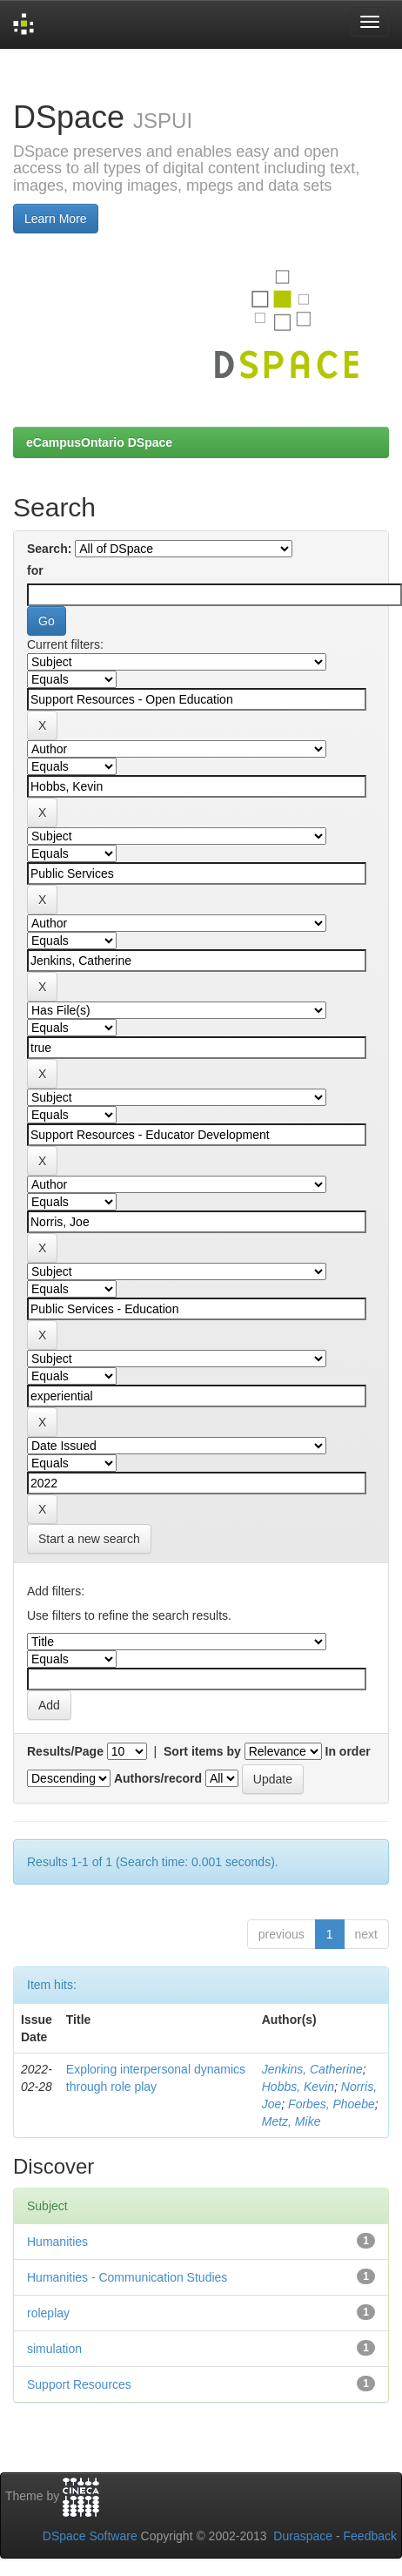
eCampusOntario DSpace (99, 442)
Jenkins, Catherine (312, 2069)
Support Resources (79, 2384)
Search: (49, 549)
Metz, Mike (291, 2121)
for (35, 570)
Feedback (370, 2536)
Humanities (57, 2242)
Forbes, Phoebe (331, 2104)
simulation (54, 2349)
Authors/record (158, 1778)
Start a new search (89, 1539)
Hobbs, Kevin (298, 2087)
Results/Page (65, 1751)
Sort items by (202, 1751)
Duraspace (302, 2536)
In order (348, 1751)
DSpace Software (90, 2536)
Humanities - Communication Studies (127, 2277)
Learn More (55, 219)
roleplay (48, 2313)
